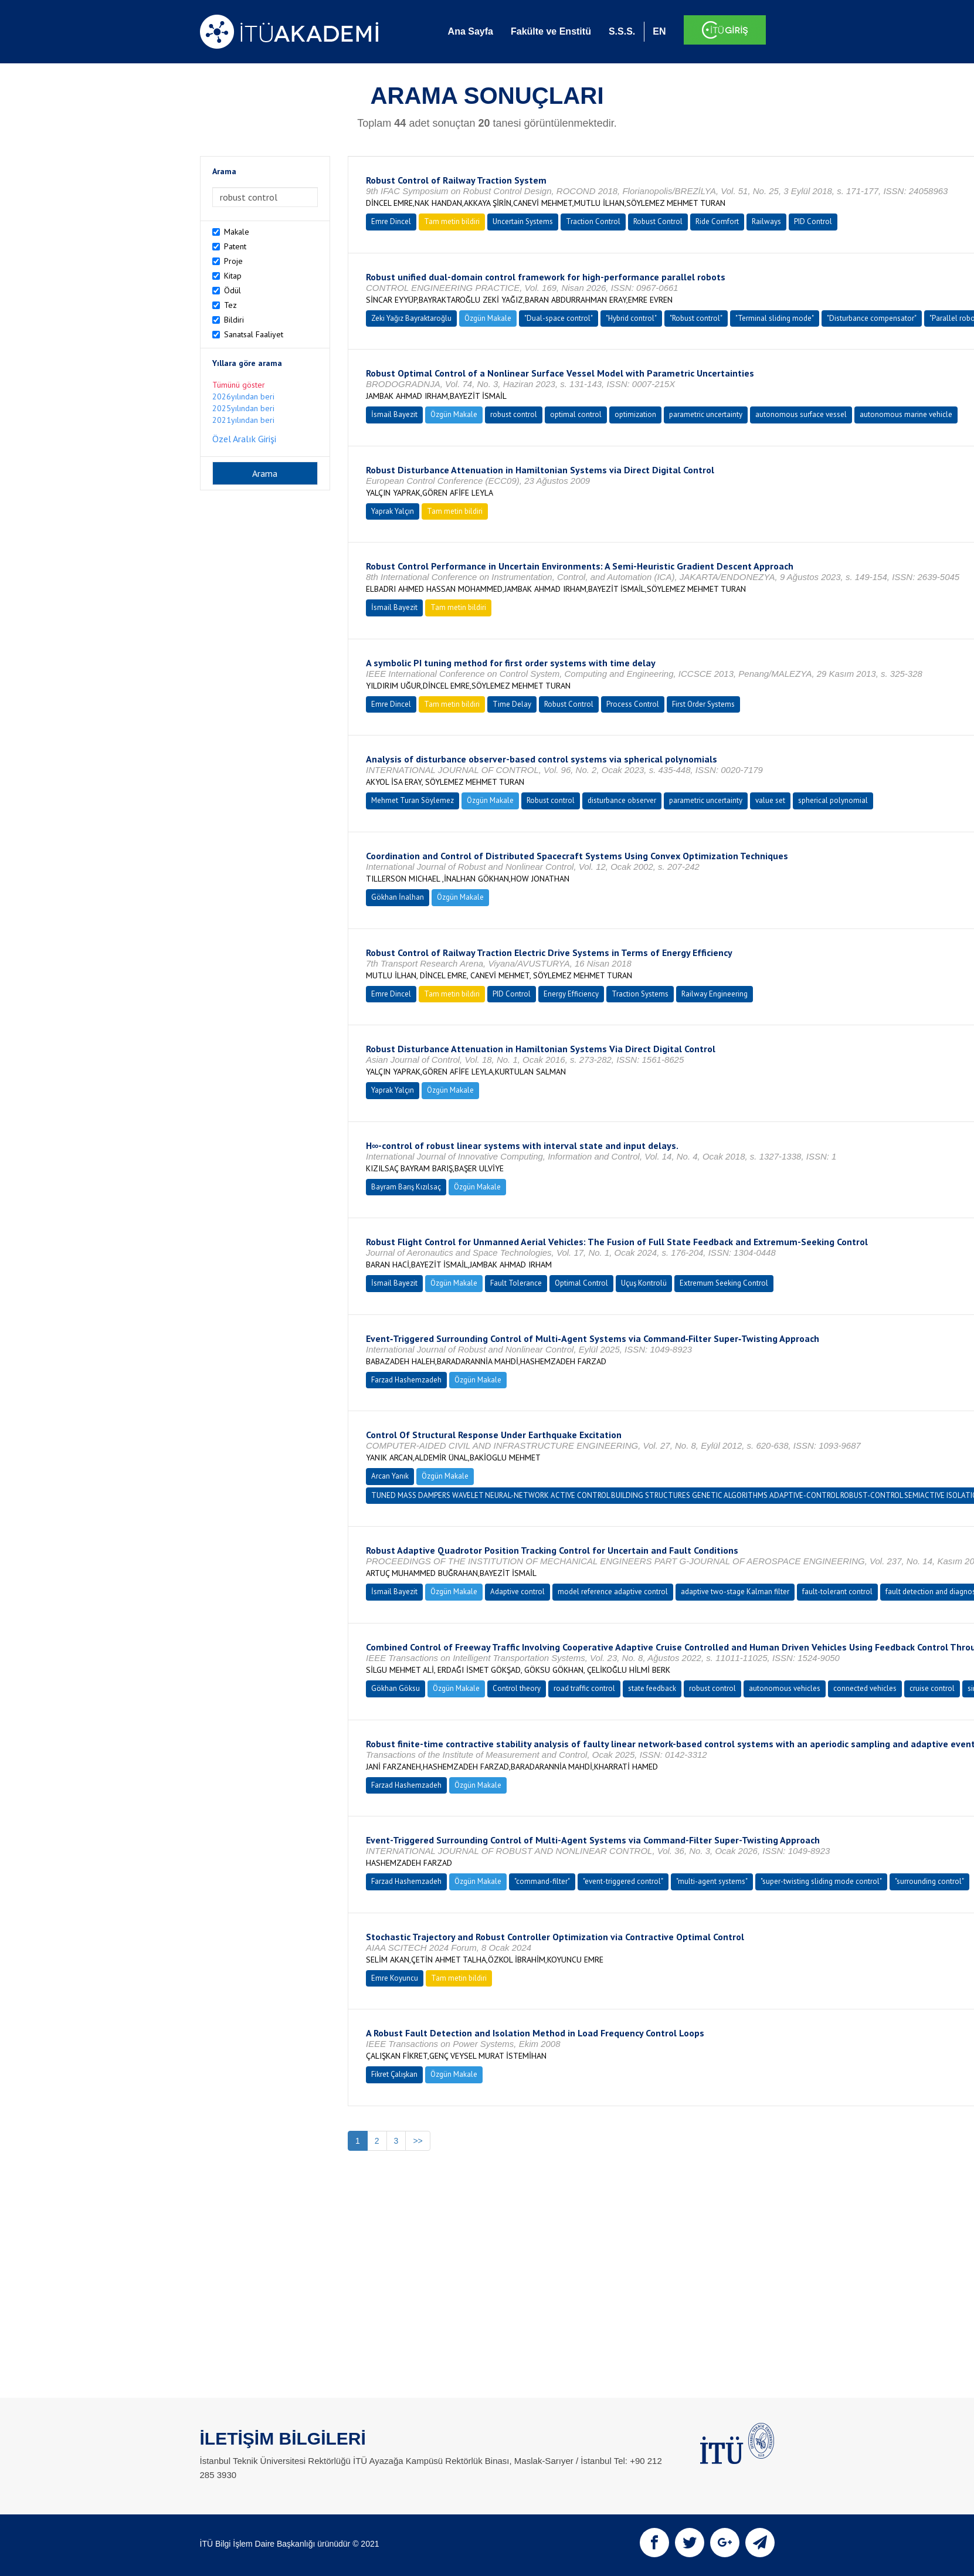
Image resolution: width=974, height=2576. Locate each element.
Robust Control (658, 221)
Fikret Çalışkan (394, 2074)
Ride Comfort (717, 221)
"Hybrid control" (631, 318)
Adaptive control (517, 1592)
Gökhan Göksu (395, 1688)
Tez (230, 305)
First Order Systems (703, 704)
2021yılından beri (243, 420)
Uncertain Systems (523, 221)
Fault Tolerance (516, 1283)
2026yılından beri (243, 396)
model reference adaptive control (613, 1592)
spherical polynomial (833, 800)
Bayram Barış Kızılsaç (406, 1187)
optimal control (576, 414)
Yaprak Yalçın (392, 511)
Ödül (232, 290)
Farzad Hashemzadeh (406, 1380)
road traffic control (584, 1688)
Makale (236, 231)
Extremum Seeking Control (724, 1283)
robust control (513, 414)
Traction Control (593, 221)
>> (417, 2140)
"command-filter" (542, 1881)
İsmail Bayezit (394, 414)
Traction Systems (640, 994)
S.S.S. (622, 31)
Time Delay (512, 704)
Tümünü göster (238, 384)
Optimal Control (581, 1283)
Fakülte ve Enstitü (551, 31)
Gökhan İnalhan (397, 897)
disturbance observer (622, 800)
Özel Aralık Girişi (244, 439)
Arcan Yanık (390, 1476)
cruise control (932, 1688)
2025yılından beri (243, 408)
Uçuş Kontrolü (644, 1283)
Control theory (517, 1688)
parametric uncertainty (705, 414)
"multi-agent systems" (712, 1881)
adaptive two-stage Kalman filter (735, 1592)
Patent (235, 246)
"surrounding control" (929, 1881)
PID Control (813, 221)
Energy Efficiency (571, 994)
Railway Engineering (714, 994)
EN (659, 31)
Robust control (551, 800)
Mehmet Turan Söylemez (412, 800)
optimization (635, 414)
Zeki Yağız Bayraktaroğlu (411, 318)
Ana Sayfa (470, 31)
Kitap (233, 275)
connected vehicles (865, 1688)
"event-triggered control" (623, 1881)
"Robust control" (696, 318)
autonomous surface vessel (801, 414)
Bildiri (234, 319)
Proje (233, 261)
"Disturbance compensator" (872, 318)
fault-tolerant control (837, 1592)
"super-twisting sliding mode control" (821, 1881)
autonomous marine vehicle (906, 414)
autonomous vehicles (784, 1688)
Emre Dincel (391, 221)
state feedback (652, 1688)
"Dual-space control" (558, 318)
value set (770, 800)
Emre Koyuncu (394, 1978)
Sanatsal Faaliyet (253, 334)
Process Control (632, 704)
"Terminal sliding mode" (774, 318)
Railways (766, 221)
